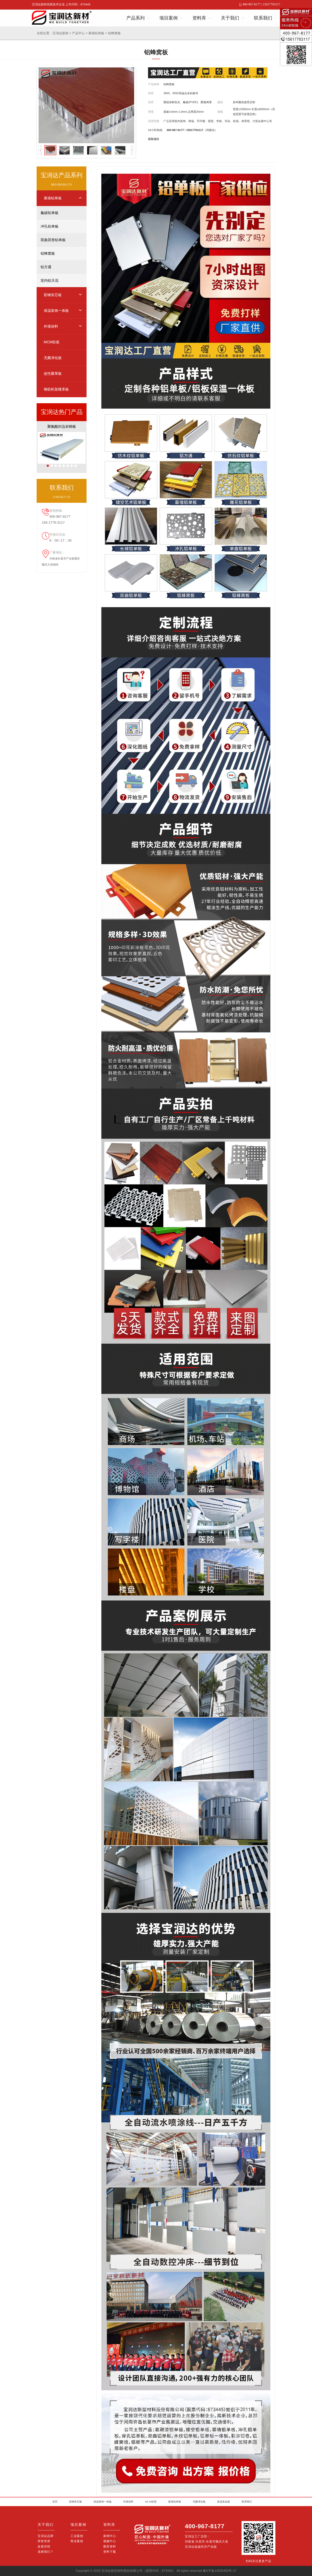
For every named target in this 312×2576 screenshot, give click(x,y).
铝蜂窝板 (114, 33)
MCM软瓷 (151, 2501)
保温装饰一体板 (103, 2501)
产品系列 (135, 18)
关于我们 (230, 18)
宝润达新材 (60, 33)
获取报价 (153, 139)
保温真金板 (223, 2501)
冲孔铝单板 (49, 226)
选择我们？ (46, 2551)
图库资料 (109, 2546)
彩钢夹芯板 (75, 2501)
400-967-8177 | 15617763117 (261, 4)
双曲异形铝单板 (53, 240)
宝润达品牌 (46, 2536)
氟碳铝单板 (49, 213)
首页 (55, 2501)
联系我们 (263, 18)
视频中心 (109, 2541)
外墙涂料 (128, 2501)
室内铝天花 (49, 281)
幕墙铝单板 (96, 33)
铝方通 (46, 267)
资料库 (199, 18)
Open (147, 17)
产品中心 (78, 33)
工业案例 (76, 2536)
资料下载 (109, 2551)
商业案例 (76, 2541)
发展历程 (44, 2546)
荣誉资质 (44, 2541)
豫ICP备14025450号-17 (219, 2570)
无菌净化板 (199, 2501)
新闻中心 (109, 2536)
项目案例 (168, 18)
